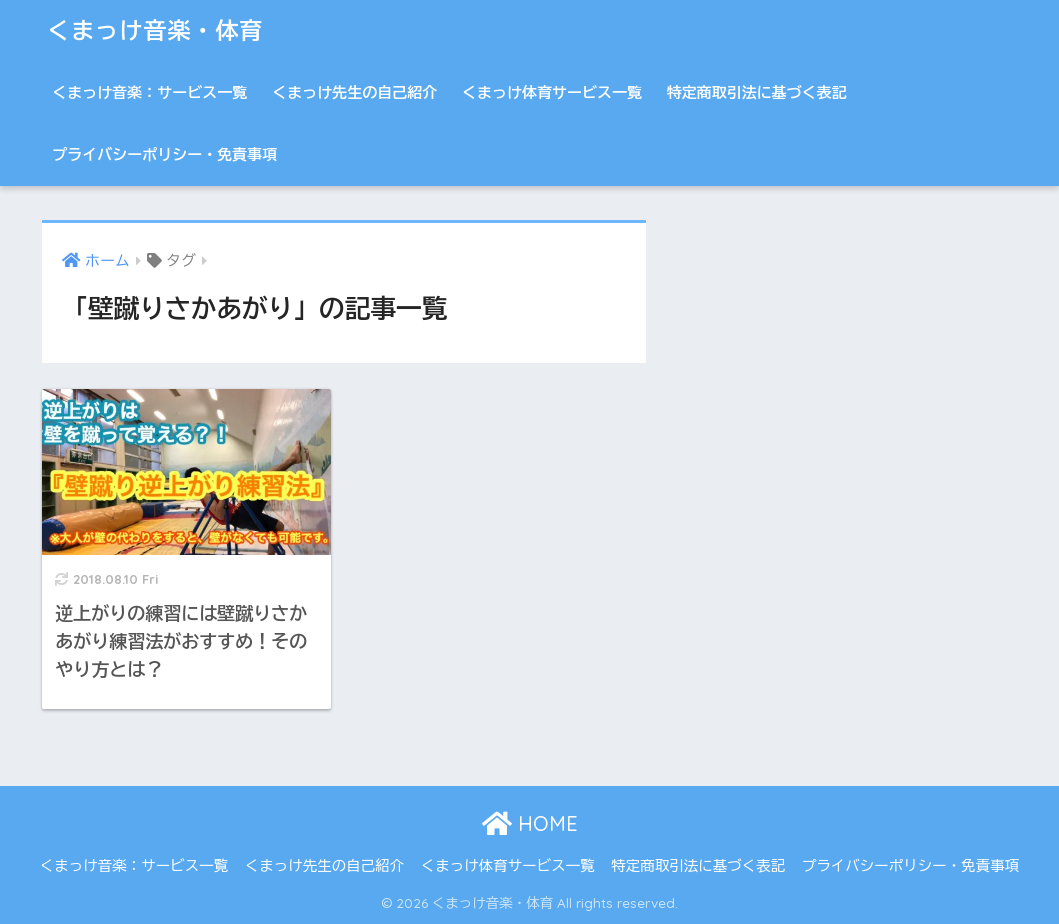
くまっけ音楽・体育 (155, 30)
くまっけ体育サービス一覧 (552, 92)
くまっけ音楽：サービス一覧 (149, 92)
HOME (530, 823)
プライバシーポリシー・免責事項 (164, 154)
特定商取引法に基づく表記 (757, 92)
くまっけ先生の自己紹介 (354, 92)
